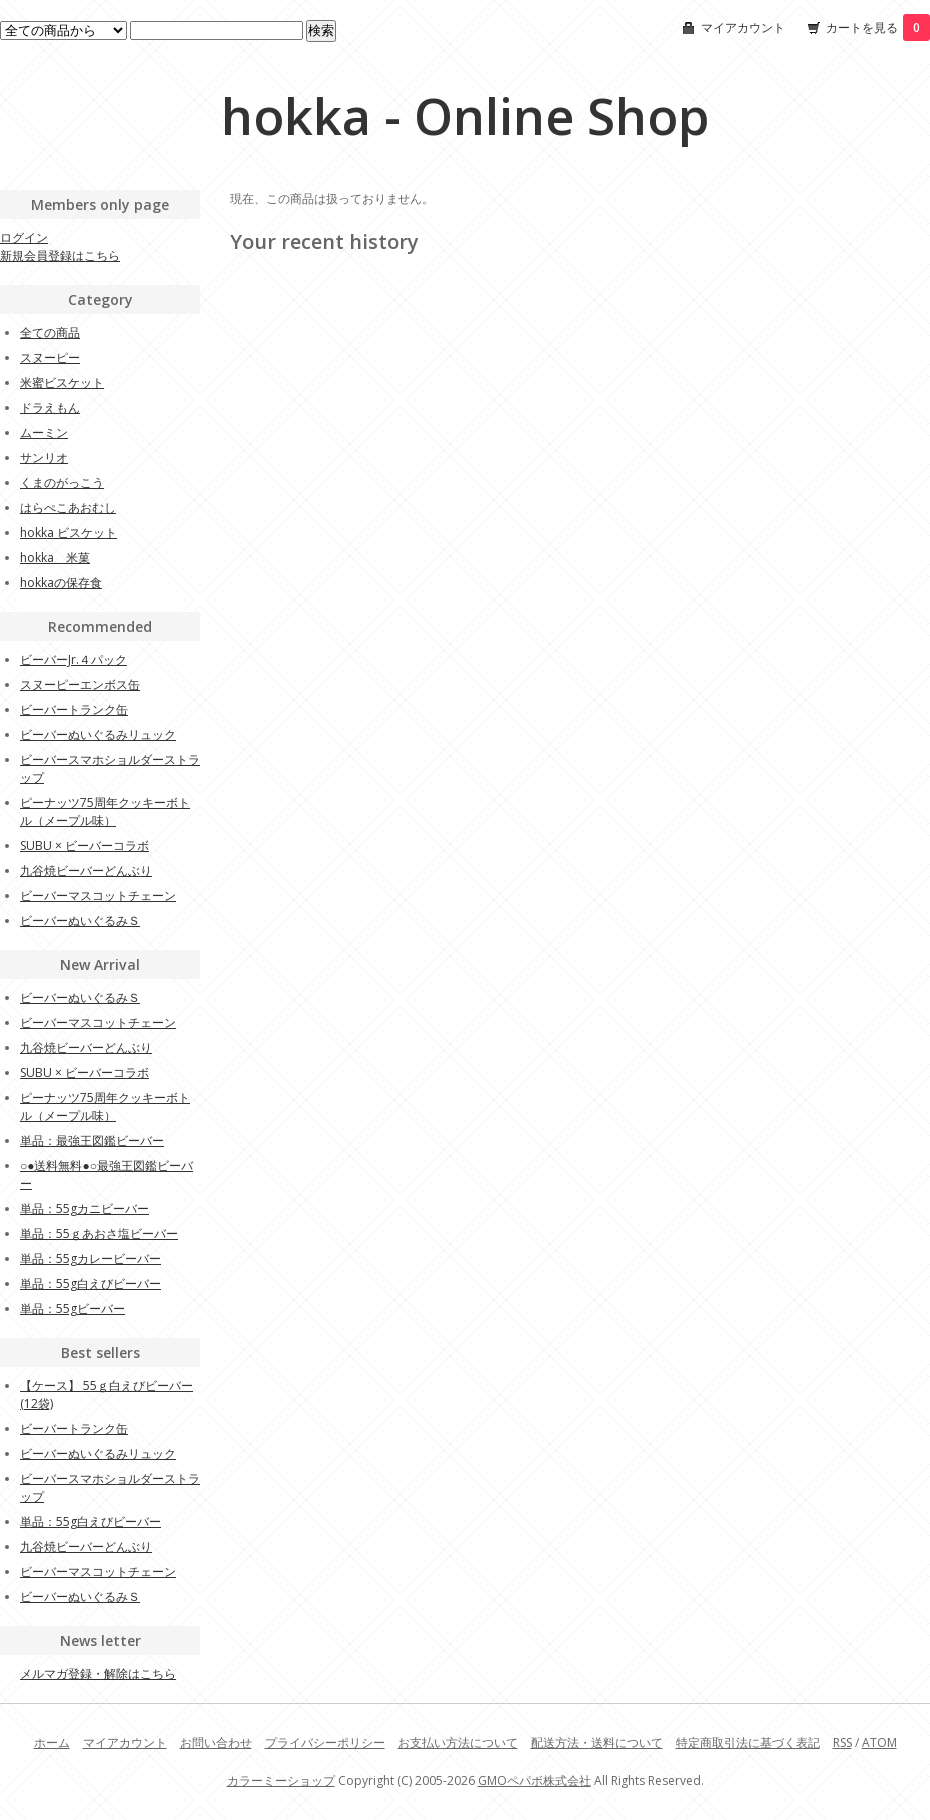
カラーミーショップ (281, 1780)
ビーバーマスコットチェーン (98, 895)
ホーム (52, 1742)
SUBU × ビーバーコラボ (84, 845)
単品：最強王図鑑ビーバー (92, 1140)
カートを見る (878, 27)
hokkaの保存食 (61, 582)
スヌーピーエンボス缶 (80, 684)
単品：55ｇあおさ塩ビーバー (99, 1233)
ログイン (24, 237)
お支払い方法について (458, 1742)
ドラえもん (50, 407)
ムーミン (44, 432)
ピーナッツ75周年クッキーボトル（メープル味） (105, 811)
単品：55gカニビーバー (84, 1208)
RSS (842, 1742)
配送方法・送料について (597, 1742)
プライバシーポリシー (325, 1742)
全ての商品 (50, 332)
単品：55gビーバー (72, 1308)
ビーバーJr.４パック (73, 659)
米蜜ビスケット (62, 382)
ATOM (879, 1742)
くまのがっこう (62, 482)
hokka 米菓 (55, 557)
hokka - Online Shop (465, 116)
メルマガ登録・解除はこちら (98, 1673)
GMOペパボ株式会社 (534, 1780)
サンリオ (44, 457)
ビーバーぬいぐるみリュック (98, 734)
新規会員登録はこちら (60, 255)
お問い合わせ (216, 1742)
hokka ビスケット (68, 532)
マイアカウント (743, 27)
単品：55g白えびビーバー (90, 1283)
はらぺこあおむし (68, 507)
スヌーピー (50, 357)
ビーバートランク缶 (74, 709)
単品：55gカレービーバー (90, 1258)
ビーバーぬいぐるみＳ (80, 920)
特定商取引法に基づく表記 (748, 1742)
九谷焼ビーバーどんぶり (86, 870)
